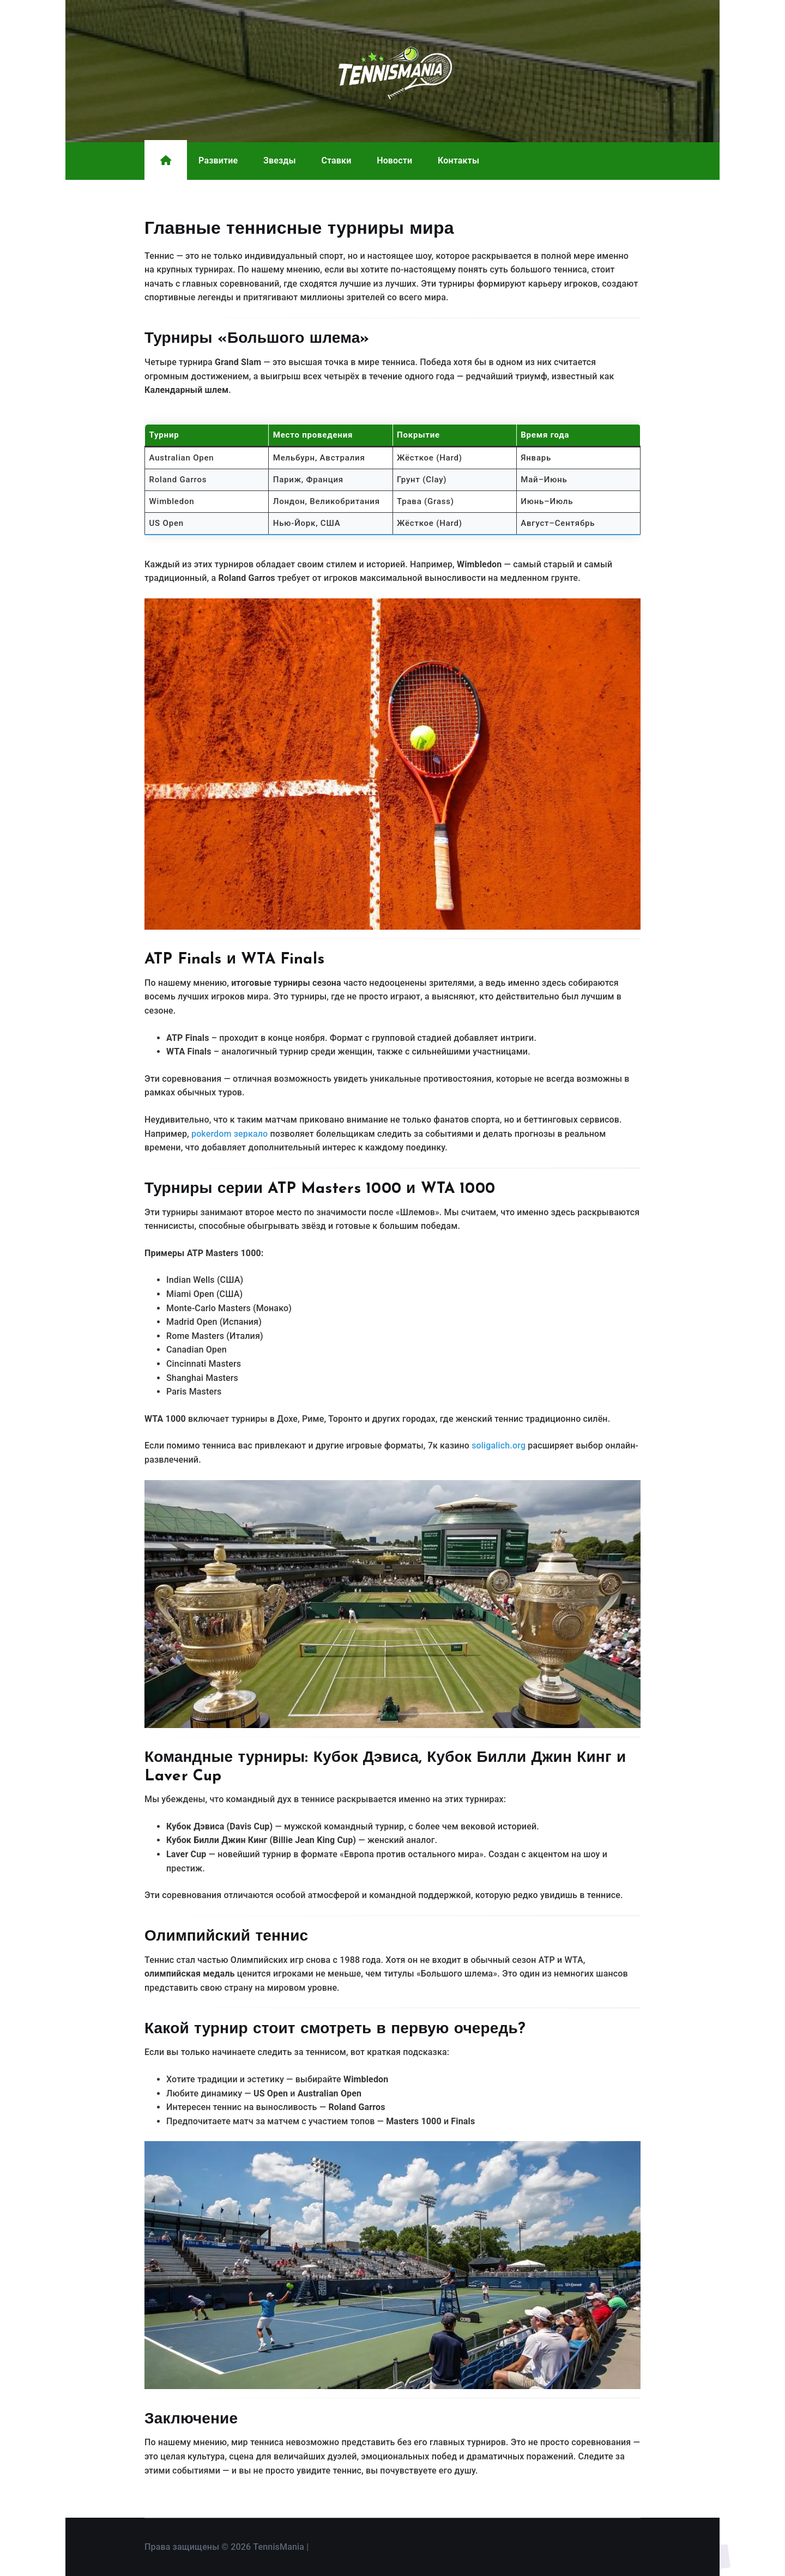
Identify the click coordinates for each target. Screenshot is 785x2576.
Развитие (218, 160)
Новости (394, 160)
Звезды (279, 160)
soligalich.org (499, 1445)
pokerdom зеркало (229, 1134)
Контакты (458, 160)
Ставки (336, 160)
